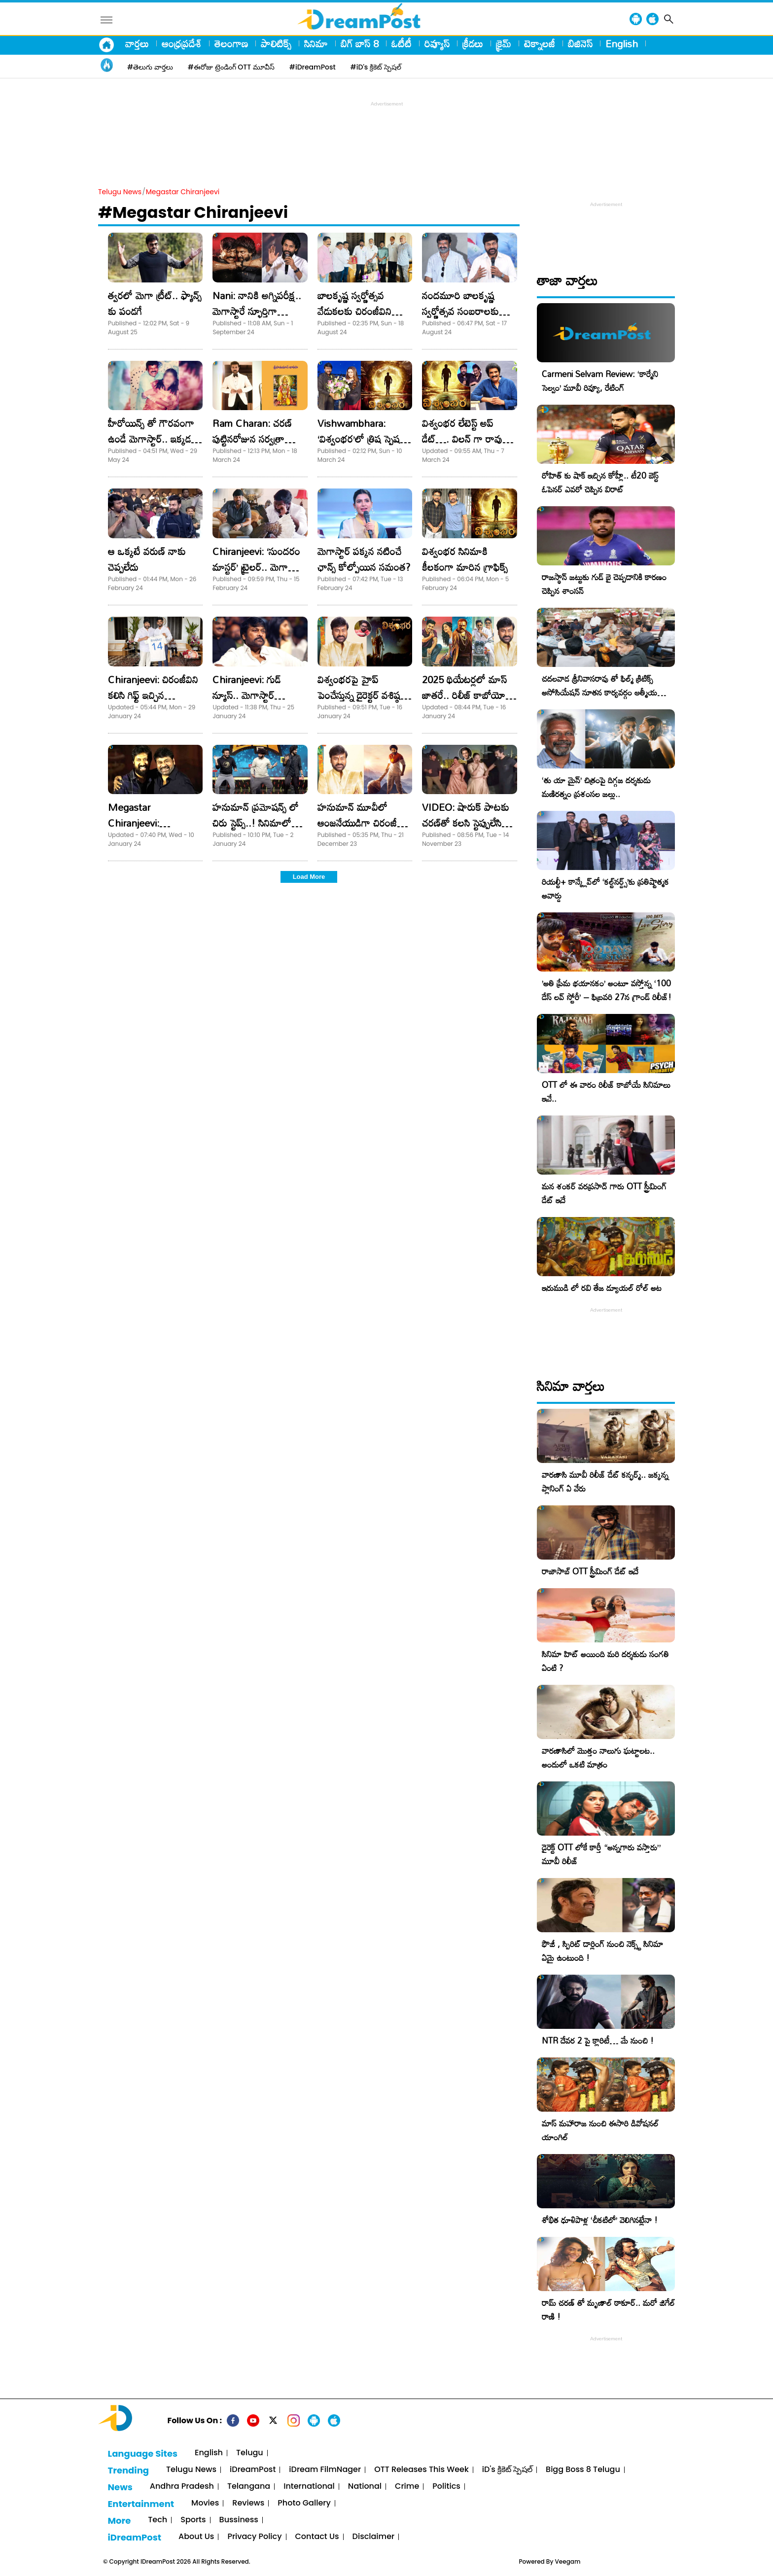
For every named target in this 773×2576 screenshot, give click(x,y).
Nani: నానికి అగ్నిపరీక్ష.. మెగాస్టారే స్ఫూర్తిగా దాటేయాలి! (256, 311)
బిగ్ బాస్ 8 (360, 43)
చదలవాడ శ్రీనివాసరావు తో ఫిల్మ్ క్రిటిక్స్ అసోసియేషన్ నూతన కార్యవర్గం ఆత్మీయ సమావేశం (599, 692)
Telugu (249, 2453)
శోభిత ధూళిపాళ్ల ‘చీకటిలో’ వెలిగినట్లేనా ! (600, 2220)
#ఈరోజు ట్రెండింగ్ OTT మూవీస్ (231, 67)
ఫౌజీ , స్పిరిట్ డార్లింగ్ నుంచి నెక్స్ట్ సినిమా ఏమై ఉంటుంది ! (602, 1951)
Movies (205, 2503)
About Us (196, 2537)
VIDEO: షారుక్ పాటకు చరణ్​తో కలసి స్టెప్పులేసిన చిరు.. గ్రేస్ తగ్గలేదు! (465, 822)
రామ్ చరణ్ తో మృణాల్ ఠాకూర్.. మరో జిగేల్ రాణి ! (608, 2310)
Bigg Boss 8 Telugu (583, 2470)
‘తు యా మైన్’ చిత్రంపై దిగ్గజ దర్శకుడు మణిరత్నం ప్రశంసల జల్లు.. (596, 787)
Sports (193, 2520)
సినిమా (316, 43)
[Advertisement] (386, 131)
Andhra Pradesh (182, 2486)
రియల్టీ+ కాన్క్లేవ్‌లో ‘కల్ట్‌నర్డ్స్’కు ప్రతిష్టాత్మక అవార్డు (605, 888)
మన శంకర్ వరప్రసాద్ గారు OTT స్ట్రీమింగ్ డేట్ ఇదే (604, 1193)
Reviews (248, 2503)
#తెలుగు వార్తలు (150, 67)
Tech (157, 2520)
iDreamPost (253, 2470)
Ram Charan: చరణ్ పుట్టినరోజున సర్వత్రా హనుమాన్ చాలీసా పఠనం (257, 438)
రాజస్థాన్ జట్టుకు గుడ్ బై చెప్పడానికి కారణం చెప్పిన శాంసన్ (604, 584)
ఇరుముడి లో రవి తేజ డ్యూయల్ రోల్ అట (602, 1288)
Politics (446, 2486)
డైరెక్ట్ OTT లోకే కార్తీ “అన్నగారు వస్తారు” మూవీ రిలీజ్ (601, 1854)
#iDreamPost (312, 67)
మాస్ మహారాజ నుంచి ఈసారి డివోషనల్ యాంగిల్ (600, 2130)
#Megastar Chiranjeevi (193, 212)
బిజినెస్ (580, 43)
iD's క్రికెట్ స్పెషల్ (507, 2470)
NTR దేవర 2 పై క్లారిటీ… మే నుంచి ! (598, 2040)
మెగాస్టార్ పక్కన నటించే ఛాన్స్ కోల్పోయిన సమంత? (363, 559)
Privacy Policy (254, 2537)
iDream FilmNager (325, 2470)
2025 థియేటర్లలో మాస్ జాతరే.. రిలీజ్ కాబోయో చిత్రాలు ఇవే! (464, 695)
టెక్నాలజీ (539, 43)
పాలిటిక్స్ (276, 43)
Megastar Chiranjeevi (182, 192)
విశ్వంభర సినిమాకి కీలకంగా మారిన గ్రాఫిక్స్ (465, 559)
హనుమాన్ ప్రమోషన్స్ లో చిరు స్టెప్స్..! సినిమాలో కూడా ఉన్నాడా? (255, 822)
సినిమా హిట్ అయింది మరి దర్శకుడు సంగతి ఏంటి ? (605, 1661)
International (309, 2486)
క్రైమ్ (503, 43)
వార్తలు (137, 43)
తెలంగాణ (231, 43)
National (365, 2486)
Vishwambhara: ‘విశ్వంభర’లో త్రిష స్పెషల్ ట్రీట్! (362, 438)
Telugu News (119, 192)
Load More (309, 876)
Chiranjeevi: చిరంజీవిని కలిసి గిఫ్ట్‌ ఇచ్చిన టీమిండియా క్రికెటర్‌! (153, 695)
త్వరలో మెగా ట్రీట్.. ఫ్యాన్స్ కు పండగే (155, 303)
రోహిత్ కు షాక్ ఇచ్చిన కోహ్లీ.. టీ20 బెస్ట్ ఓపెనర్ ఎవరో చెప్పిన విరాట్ (600, 482)
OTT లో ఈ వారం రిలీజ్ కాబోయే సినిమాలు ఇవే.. (606, 1092)
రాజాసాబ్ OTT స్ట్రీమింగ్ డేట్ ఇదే (590, 1571)
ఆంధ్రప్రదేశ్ (182, 43)
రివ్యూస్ (437, 43)
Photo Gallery (304, 2503)
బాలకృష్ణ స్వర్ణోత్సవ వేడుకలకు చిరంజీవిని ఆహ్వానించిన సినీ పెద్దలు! (361, 311)
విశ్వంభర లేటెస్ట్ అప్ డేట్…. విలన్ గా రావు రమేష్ (462, 438)
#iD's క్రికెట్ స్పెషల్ (376, 67)
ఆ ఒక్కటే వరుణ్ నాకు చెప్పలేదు (147, 559)
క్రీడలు (472, 43)
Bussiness (238, 2520)
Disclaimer (373, 2537)
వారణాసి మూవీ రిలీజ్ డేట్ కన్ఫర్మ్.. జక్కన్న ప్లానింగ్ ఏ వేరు (605, 1481)
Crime (407, 2486)
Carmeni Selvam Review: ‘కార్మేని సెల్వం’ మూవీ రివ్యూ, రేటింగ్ (600, 381)
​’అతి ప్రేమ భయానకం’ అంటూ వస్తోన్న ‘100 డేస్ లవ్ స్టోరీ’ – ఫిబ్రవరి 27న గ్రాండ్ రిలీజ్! (606, 990)
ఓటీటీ (401, 43)
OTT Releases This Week (421, 2470)
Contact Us (317, 2537)
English (621, 43)
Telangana (248, 2486)
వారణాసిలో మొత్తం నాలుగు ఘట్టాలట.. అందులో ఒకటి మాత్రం (598, 1757)
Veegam (568, 2561)
